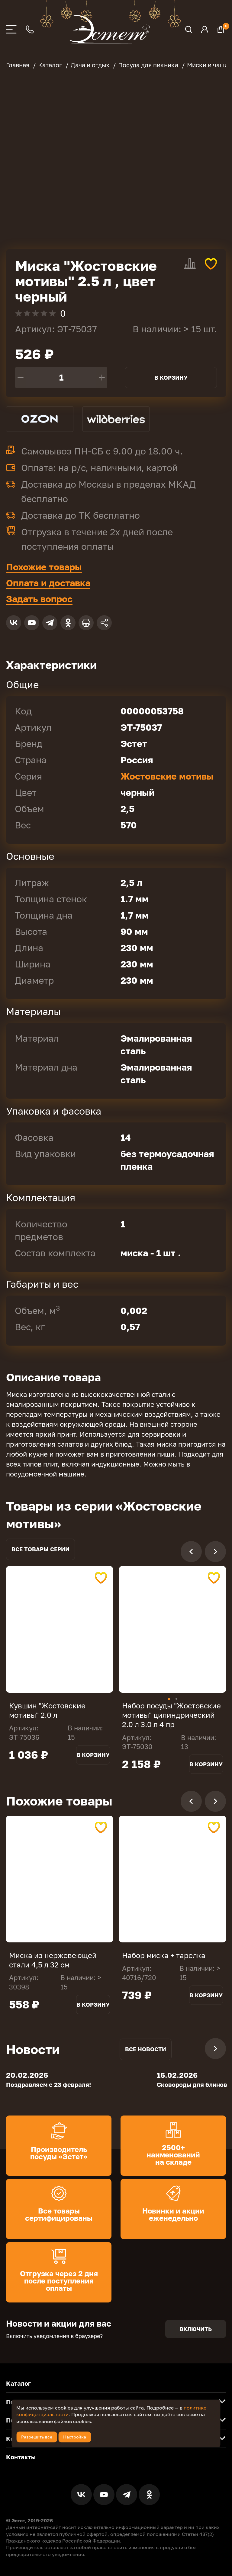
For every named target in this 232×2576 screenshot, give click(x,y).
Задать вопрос (39, 598)
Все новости (145, 2049)
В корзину (171, 377)
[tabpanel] (59, 1629)
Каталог (18, 2383)
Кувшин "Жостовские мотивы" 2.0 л (47, 1710)
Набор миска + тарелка (163, 1955)
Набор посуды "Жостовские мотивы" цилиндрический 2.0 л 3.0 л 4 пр (171, 1715)
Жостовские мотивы (167, 776)
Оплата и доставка (48, 583)
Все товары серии (40, 1549)
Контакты (21, 2457)
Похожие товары (44, 567)
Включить (195, 2329)
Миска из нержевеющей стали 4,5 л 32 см (53, 1960)
